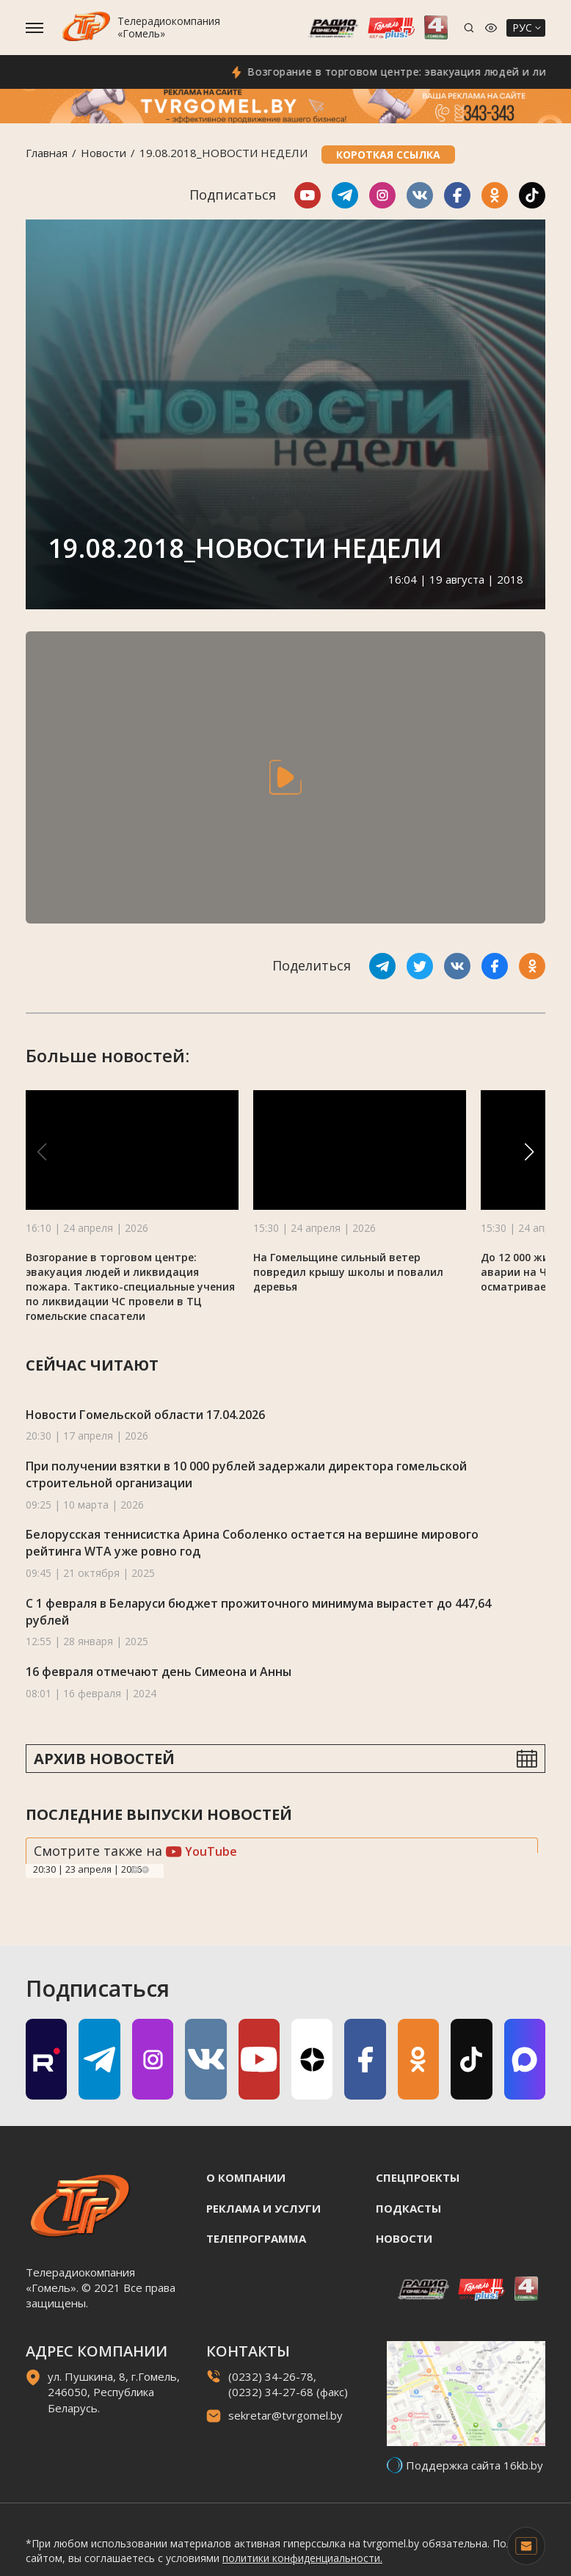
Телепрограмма (256, 2238)
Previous (135, 1869)
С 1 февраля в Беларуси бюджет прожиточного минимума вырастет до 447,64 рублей (258, 1611)
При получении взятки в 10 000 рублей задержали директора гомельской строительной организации (246, 1474)
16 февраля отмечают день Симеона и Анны (158, 1671)
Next (145, 1869)
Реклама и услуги (263, 2208)
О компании (246, 2177)
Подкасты (408, 2208)
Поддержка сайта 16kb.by (474, 2465)
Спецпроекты (417, 2177)
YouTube (201, 1851)
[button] (529, 1152)
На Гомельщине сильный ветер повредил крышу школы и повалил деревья (348, 1272)
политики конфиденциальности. (302, 2558)
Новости (103, 152)
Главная (47, 152)
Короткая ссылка (388, 155)
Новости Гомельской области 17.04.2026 (145, 1415)
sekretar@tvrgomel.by (285, 2415)
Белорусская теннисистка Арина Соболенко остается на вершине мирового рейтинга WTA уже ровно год (252, 1542)
